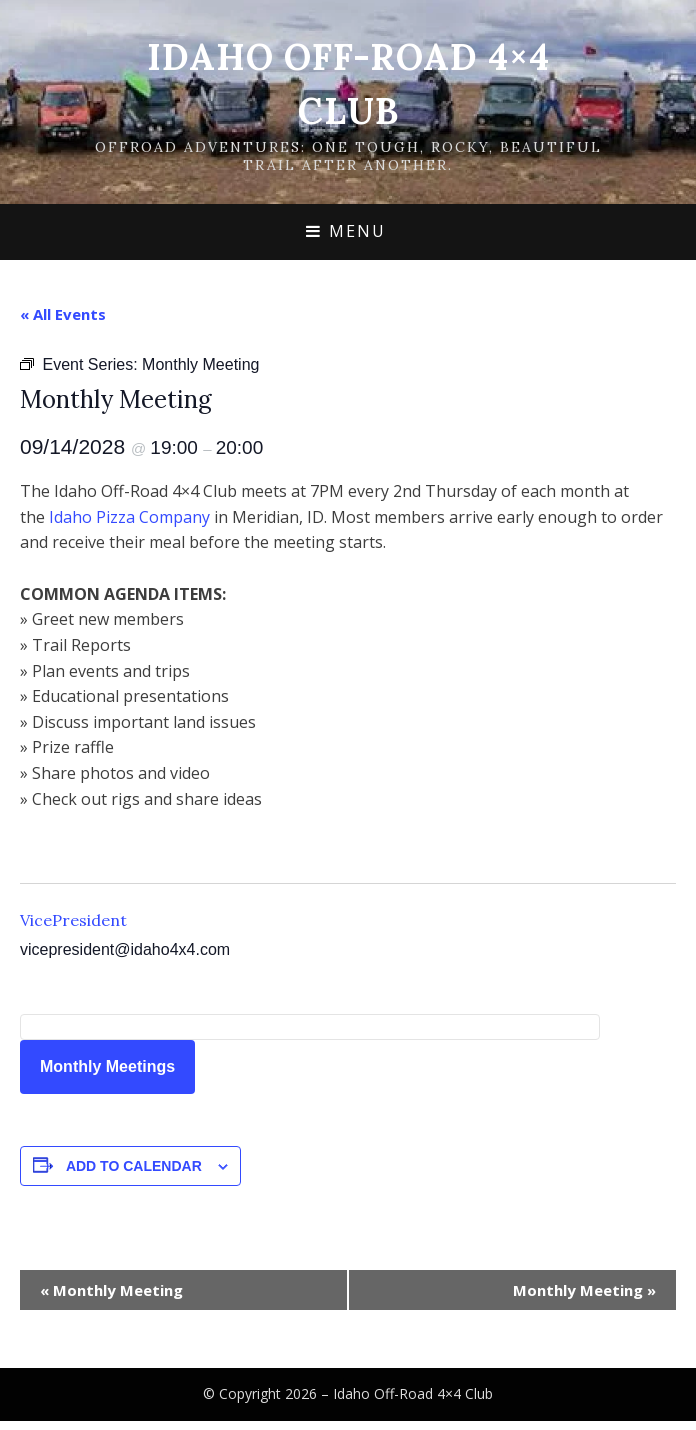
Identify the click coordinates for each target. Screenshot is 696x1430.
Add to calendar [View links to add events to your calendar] (134, 1166)
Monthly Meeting (111, 1290)
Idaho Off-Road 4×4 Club (413, 1393)
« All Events (63, 314)
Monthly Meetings (107, 1066)
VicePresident (73, 920)
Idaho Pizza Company (129, 517)
